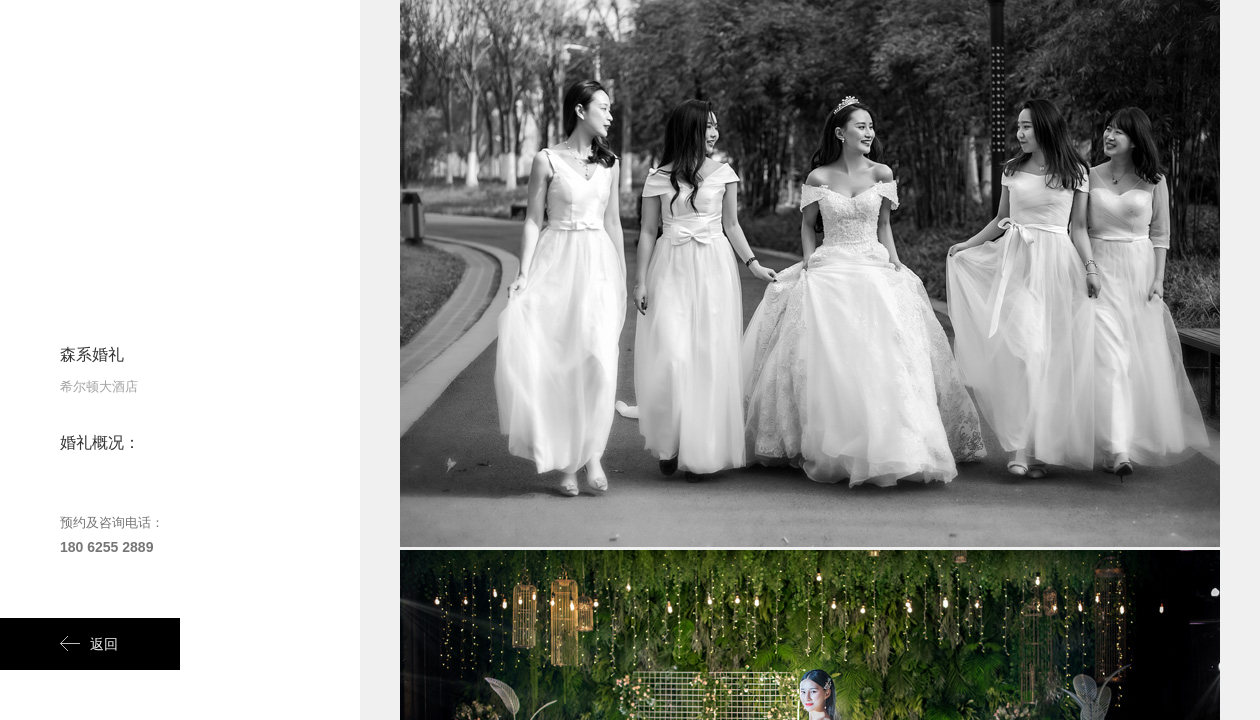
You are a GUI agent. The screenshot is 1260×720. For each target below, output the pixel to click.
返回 (89, 644)
